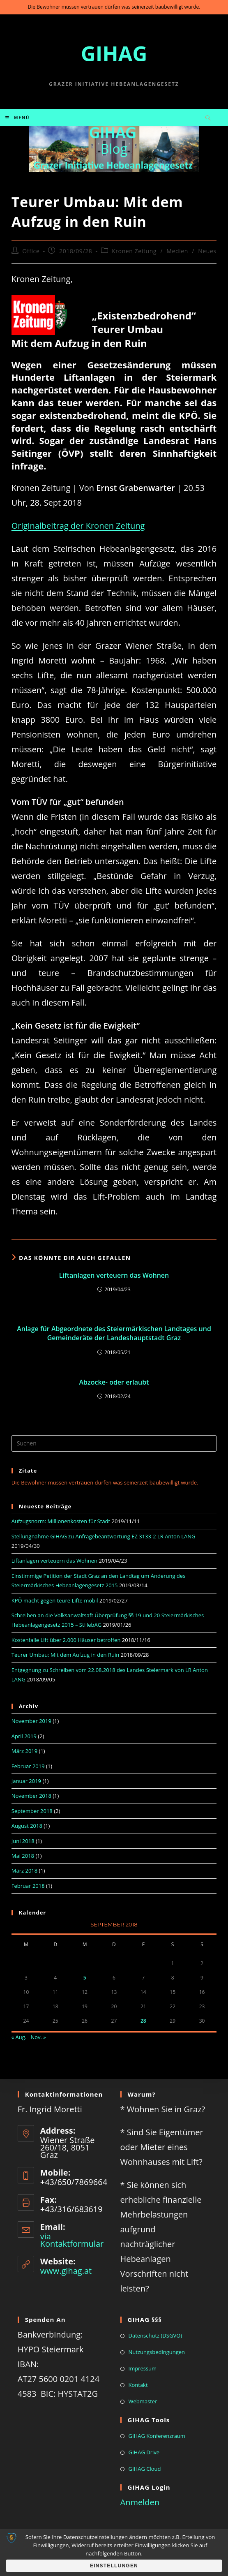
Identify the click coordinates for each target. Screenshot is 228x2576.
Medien (177, 251)
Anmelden (139, 2502)
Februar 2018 (28, 1885)
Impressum (143, 2368)
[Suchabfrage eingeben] (114, 1443)
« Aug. (19, 2037)
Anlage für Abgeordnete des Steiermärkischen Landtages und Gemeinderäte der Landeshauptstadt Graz (114, 1333)
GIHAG (114, 53)
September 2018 (32, 1811)
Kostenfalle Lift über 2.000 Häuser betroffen (66, 1640)
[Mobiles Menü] (17, 117)
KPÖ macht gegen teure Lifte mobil (55, 1600)
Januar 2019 (26, 1781)
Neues (207, 251)
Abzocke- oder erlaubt (114, 1382)
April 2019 (24, 1736)
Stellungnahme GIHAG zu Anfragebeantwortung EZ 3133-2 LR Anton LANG (104, 1536)
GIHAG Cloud (145, 2468)
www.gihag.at (66, 2270)
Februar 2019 (28, 1766)
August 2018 (27, 1825)
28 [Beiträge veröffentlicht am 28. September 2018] (143, 2020)
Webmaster (143, 2401)
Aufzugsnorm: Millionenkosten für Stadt (61, 1521)
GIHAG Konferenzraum (157, 2436)
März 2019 (24, 1751)
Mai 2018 (23, 1855)
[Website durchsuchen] (208, 118)
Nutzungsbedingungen (157, 2352)
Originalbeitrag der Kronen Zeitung (78, 525)
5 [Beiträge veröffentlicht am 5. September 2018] (84, 1977)
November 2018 (31, 1795)
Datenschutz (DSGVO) (155, 2335)
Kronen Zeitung (134, 251)
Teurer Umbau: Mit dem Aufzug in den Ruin (65, 1654)
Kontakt (138, 2385)
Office (30, 251)
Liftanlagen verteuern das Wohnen (114, 1275)
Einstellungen (114, 2566)
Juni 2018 (23, 1841)
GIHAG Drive (144, 2452)
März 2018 (24, 1870)
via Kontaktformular (72, 2240)
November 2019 (31, 1721)
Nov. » (38, 2037)
